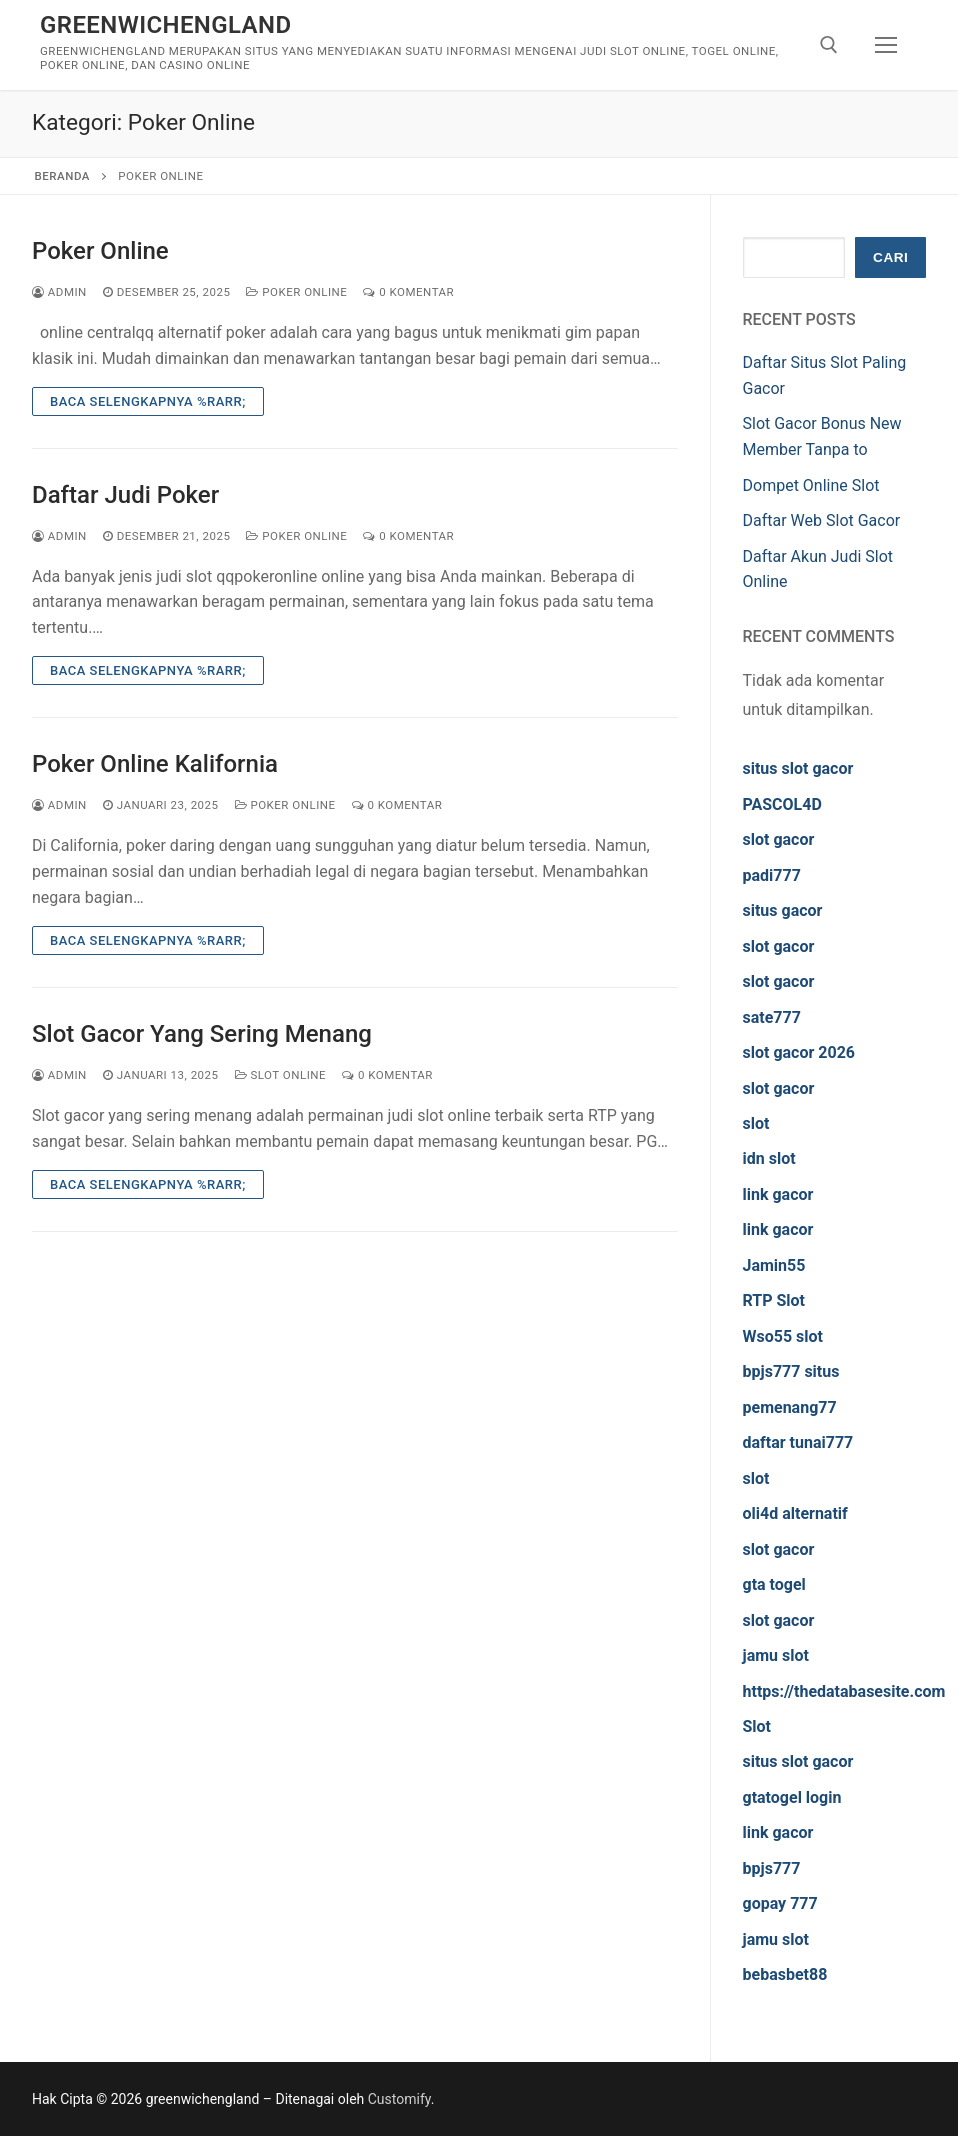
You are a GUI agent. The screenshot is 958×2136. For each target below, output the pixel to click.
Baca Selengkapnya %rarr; (148, 401)
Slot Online (281, 1075)
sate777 (772, 1017)
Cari (890, 257)
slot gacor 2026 (799, 1052)
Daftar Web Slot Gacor (822, 520)
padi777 (772, 875)
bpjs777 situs (791, 1371)
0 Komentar (408, 292)
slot (756, 1123)
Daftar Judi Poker (125, 495)
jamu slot (776, 1655)
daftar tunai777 (798, 1442)
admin (59, 292)
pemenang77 (790, 1407)
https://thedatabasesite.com (844, 1691)
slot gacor (779, 839)
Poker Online (100, 251)
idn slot (769, 1158)
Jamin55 (774, 1265)
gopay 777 (780, 1903)
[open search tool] (829, 45)
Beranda (62, 176)
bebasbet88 (785, 1974)
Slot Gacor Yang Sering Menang (202, 1034)
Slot (757, 1726)
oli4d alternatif (795, 1513)
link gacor (778, 1194)
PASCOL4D (782, 804)
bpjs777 (772, 1868)
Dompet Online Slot (811, 485)
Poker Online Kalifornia (155, 764)
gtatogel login (792, 1797)
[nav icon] (886, 45)
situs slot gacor (798, 768)
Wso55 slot (783, 1336)
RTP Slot (774, 1300)
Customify (399, 2099)
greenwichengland (165, 25)
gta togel (774, 1584)
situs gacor (783, 910)
